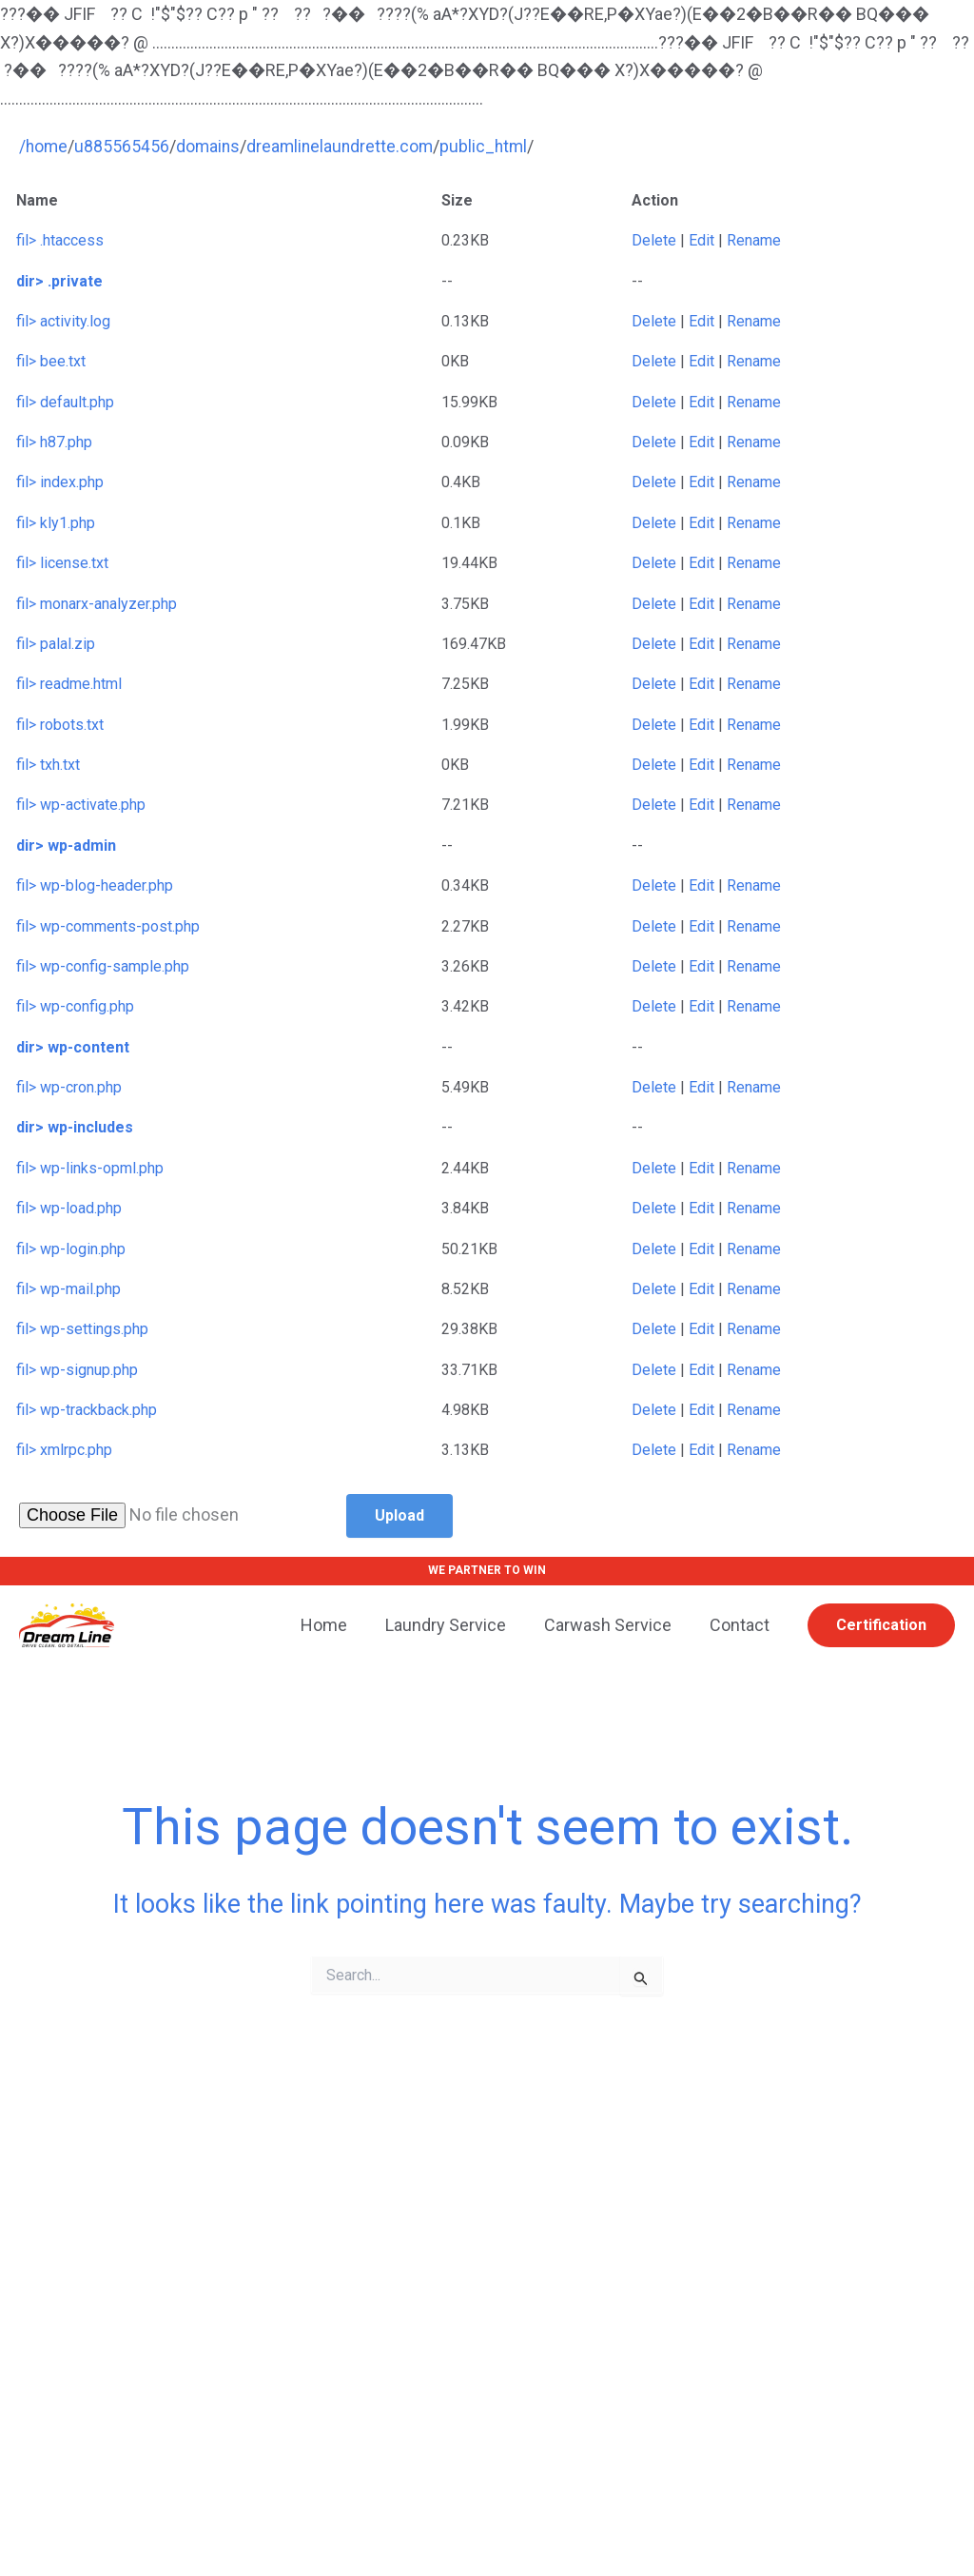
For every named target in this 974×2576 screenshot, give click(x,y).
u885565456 (123, 146)
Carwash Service (613, 1624)
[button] (881, 1624)
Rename (754, 240)
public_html (491, 146)
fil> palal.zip (55, 644)
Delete (654, 240)
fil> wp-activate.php (81, 805)
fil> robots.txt (60, 725)
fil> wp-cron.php (69, 1087)
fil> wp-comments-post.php (108, 925)
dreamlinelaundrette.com (345, 146)
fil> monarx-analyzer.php (96, 603)
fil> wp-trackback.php (86, 1410)
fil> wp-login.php (71, 1248)
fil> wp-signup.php (77, 1370)
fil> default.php (65, 402)
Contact (741, 1624)
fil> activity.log (63, 321)
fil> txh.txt (48, 765)
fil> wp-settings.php (82, 1329)
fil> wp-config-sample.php (102, 966)
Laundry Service (455, 1624)
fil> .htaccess (60, 240)
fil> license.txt (62, 563)
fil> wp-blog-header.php (94, 885)
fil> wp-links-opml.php (90, 1168)
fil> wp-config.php (75, 1006)
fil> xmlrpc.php (64, 1450)
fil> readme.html (69, 684)
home (47, 146)
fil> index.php (60, 482)
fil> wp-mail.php (68, 1289)
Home (337, 1624)
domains (211, 146)
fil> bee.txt (51, 361)
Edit (701, 240)
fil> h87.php (54, 442)
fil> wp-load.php (69, 1208)
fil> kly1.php (55, 523)
